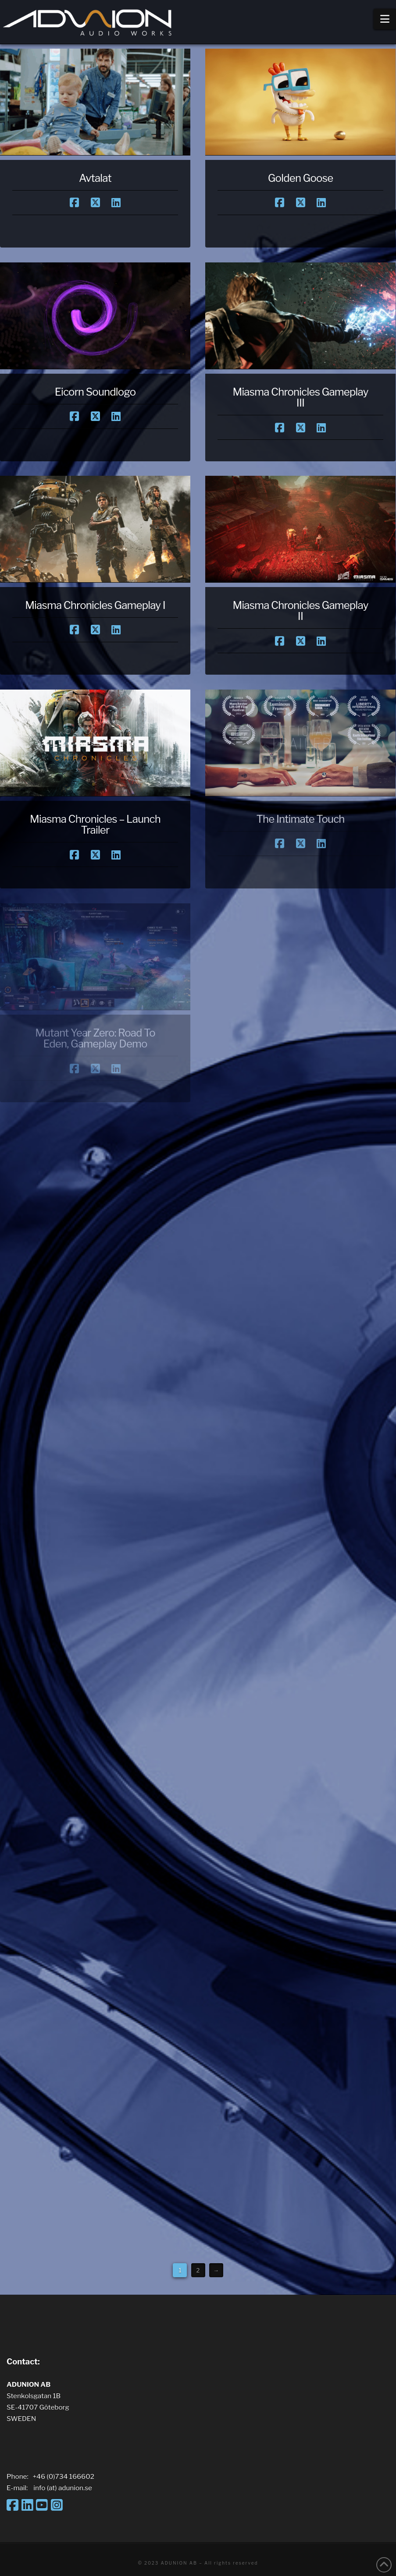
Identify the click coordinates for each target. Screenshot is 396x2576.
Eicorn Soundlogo (95, 392)
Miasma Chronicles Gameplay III (300, 397)
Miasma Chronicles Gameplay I (95, 605)
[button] (385, 19)
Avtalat (95, 178)
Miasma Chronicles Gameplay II (300, 611)
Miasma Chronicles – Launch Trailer (95, 824)
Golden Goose (300, 178)
